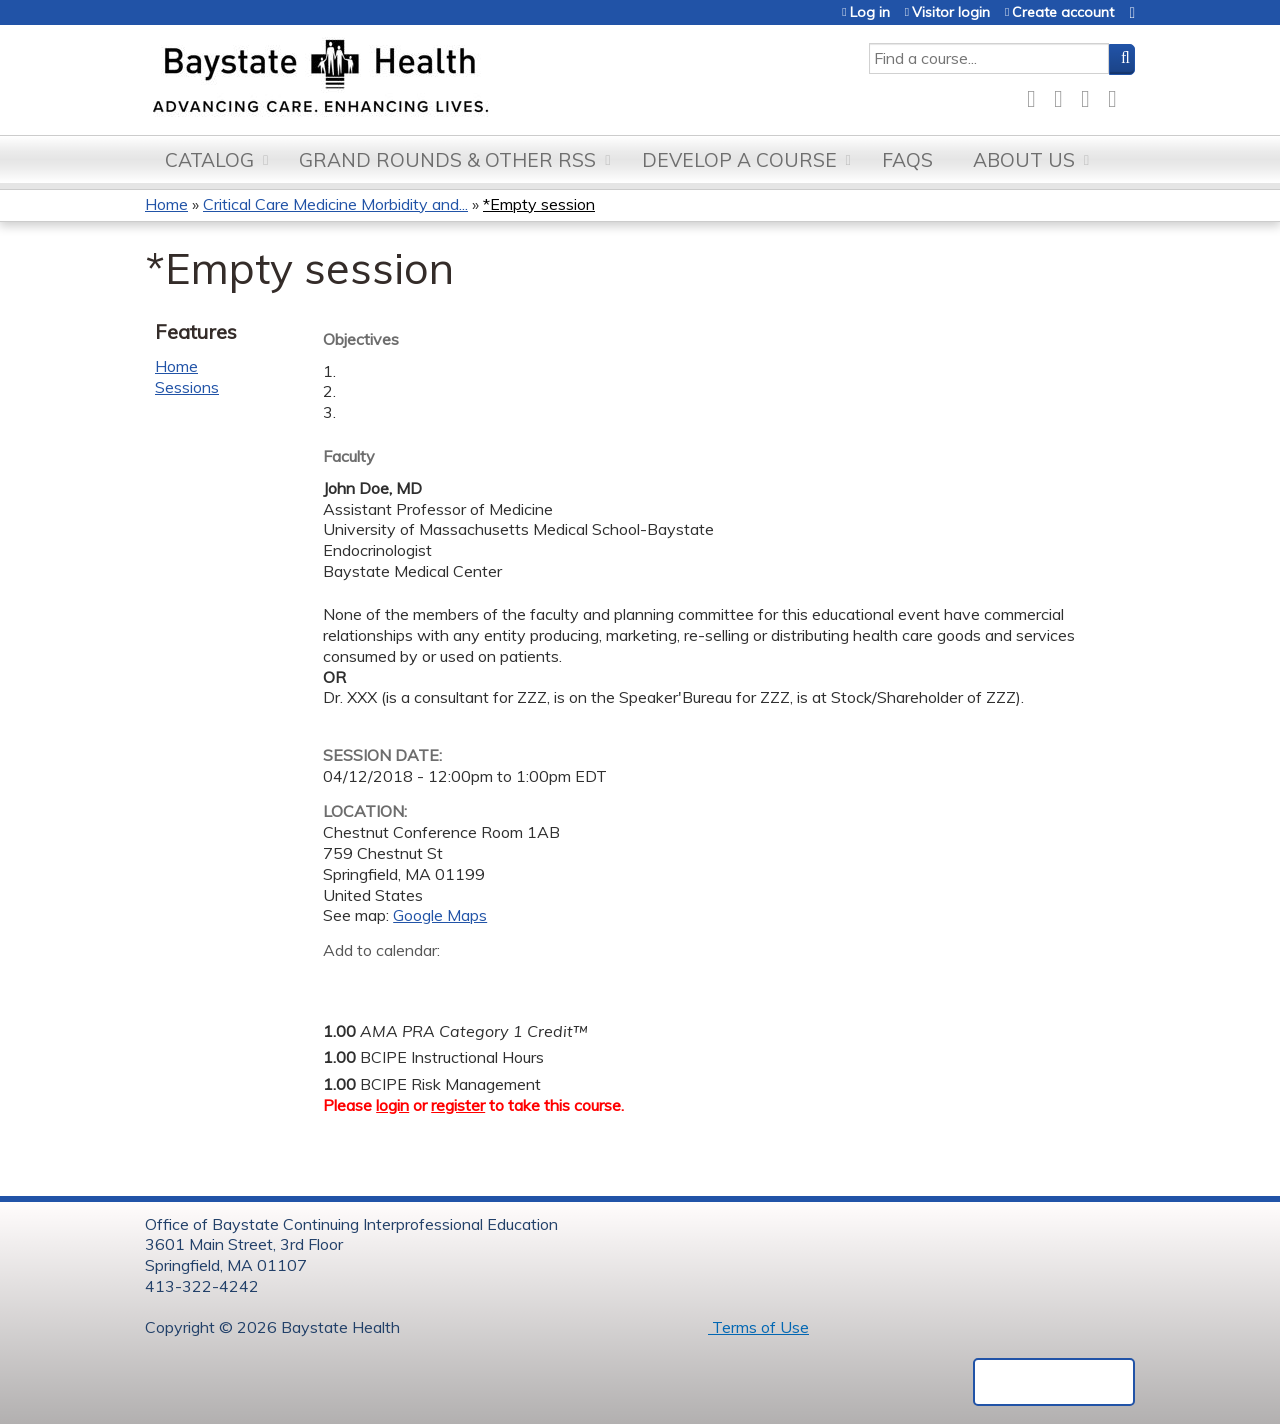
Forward (1118, 95)
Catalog (209, 160)
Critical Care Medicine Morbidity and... (335, 204)
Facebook (1037, 95)
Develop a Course (739, 160)
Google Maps (440, 915)
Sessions (187, 387)
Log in (870, 12)
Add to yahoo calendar (388, 982)
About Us (1024, 160)
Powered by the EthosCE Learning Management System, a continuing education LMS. (1054, 1382)
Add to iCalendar (433, 981)
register (458, 1105)
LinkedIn (1091, 95)
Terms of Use (758, 1327)
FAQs (907, 160)
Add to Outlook (481, 982)
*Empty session (539, 204)
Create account (1063, 12)
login (392, 1105)
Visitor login (951, 12)
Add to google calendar (343, 982)
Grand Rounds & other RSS (447, 160)
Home (166, 204)
